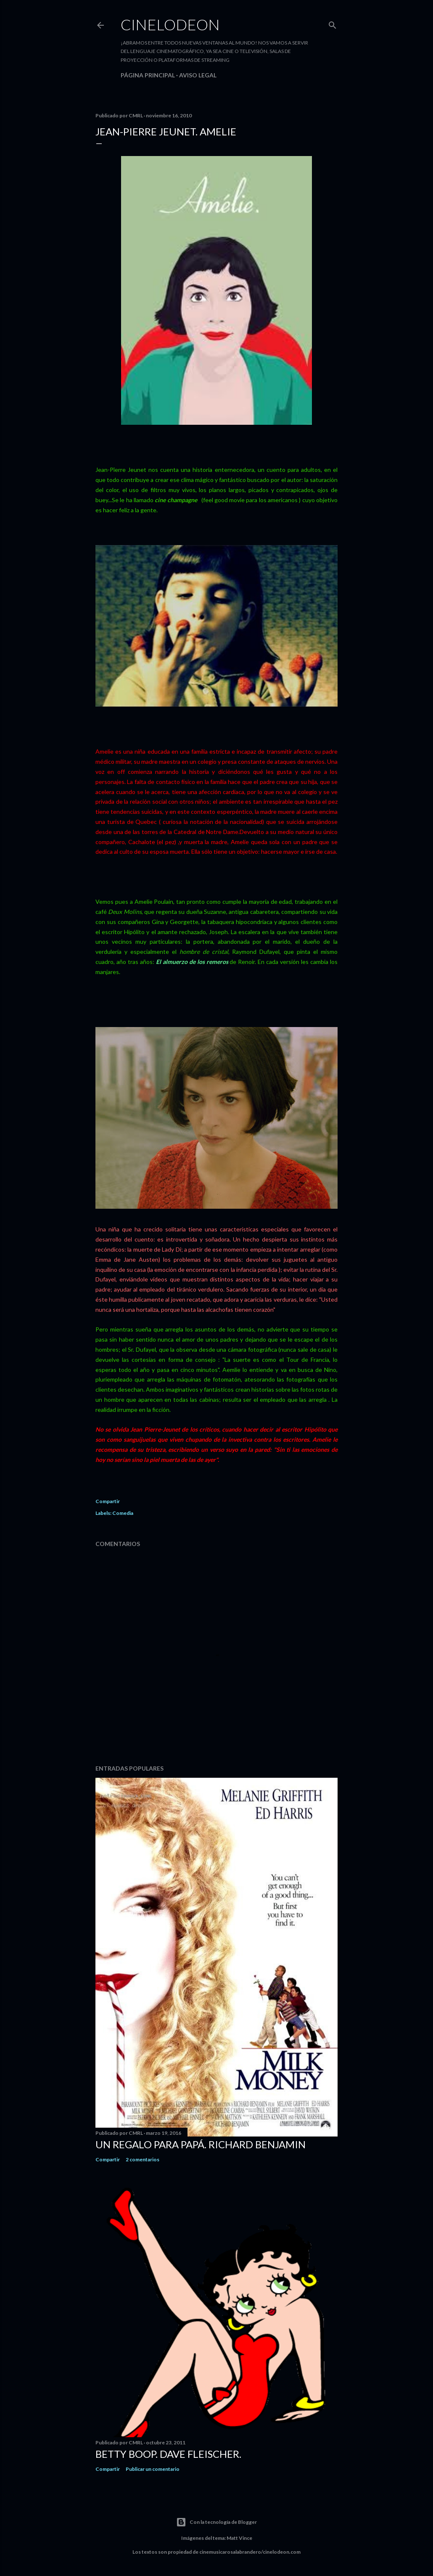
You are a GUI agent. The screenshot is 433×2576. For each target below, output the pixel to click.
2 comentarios (142, 2159)
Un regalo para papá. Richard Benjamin (200, 2144)
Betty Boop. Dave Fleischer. (168, 2454)
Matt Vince (239, 2538)
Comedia (122, 1513)
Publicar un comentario (153, 2469)
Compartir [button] (107, 1501)
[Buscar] (332, 23)
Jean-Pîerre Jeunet (121, 469)
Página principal (148, 75)
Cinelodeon (170, 24)
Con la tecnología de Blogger (216, 2522)
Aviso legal (197, 75)
